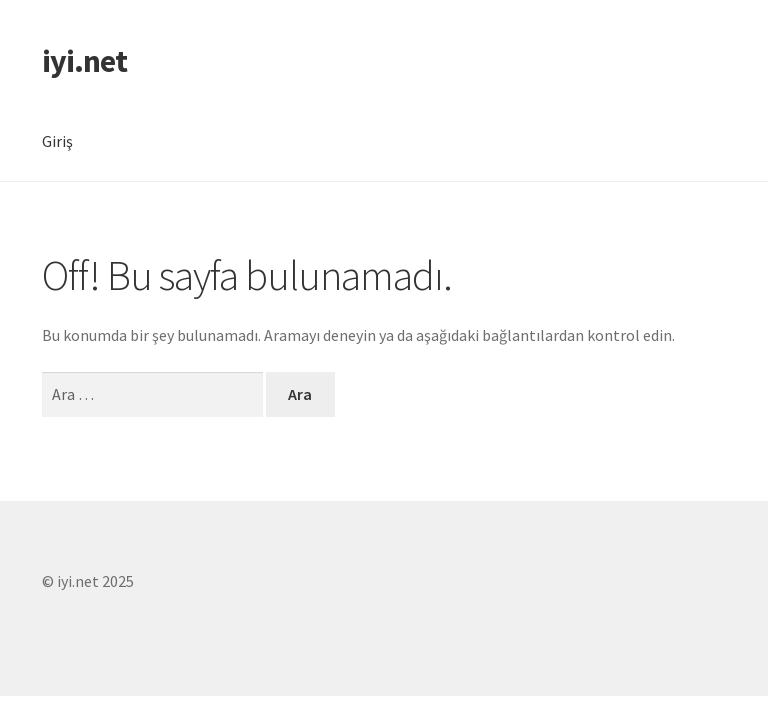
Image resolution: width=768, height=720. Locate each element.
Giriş (57, 141)
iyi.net (84, 61)
